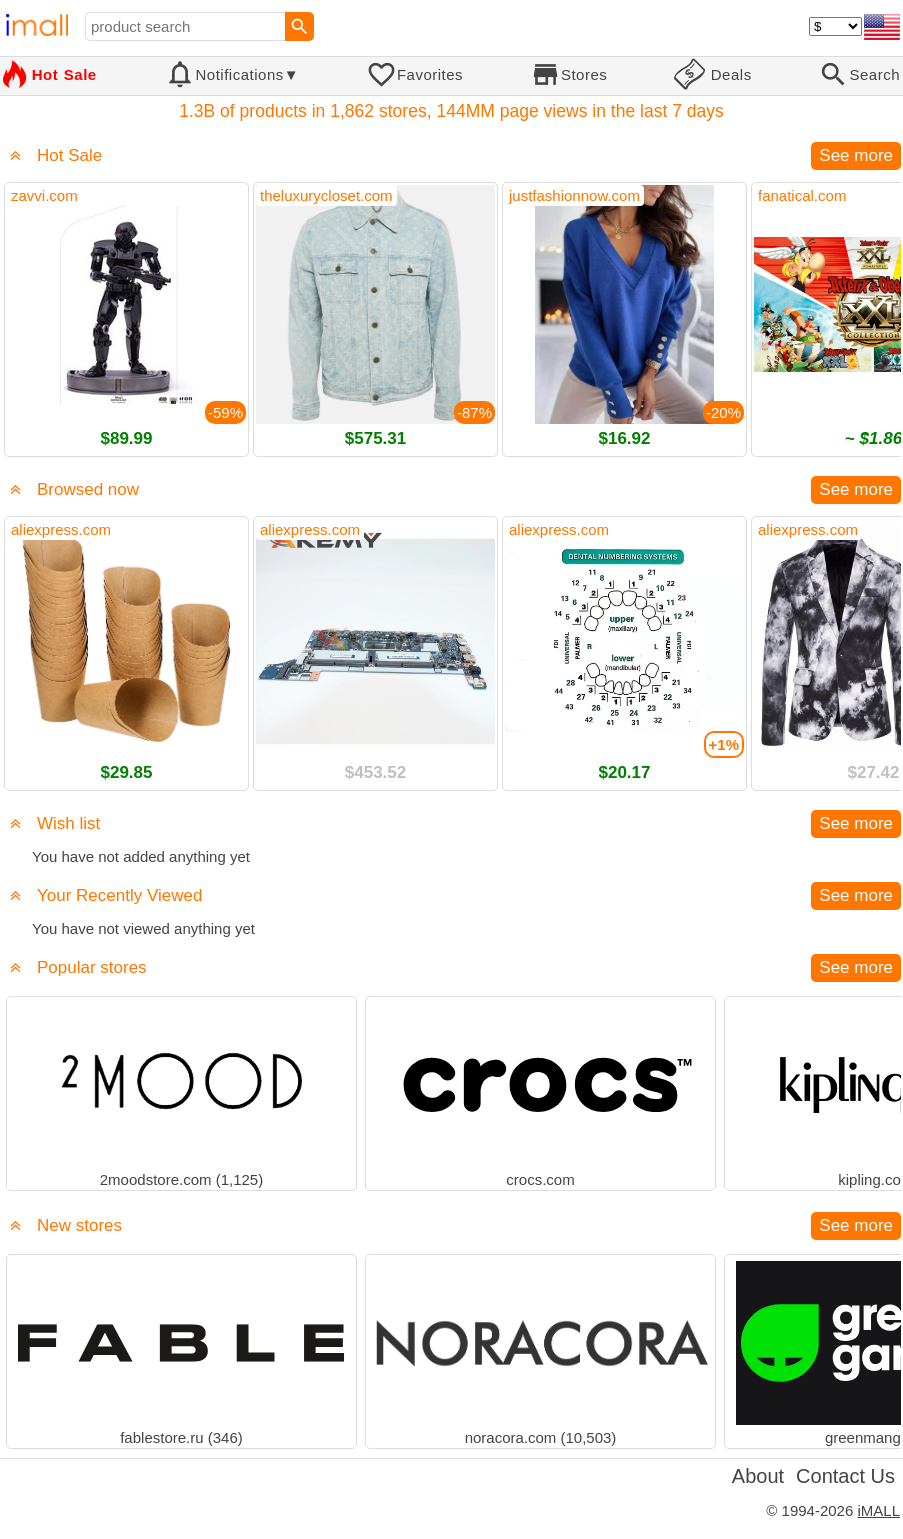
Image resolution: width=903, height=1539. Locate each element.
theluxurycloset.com (326, 195)
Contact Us (845, 1476)
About (758, 1476)
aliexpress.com (61, 529)
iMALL (878, 1510)
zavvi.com (44, 195)
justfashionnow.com (574, 195)
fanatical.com (802, 195)
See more (856, 155)
